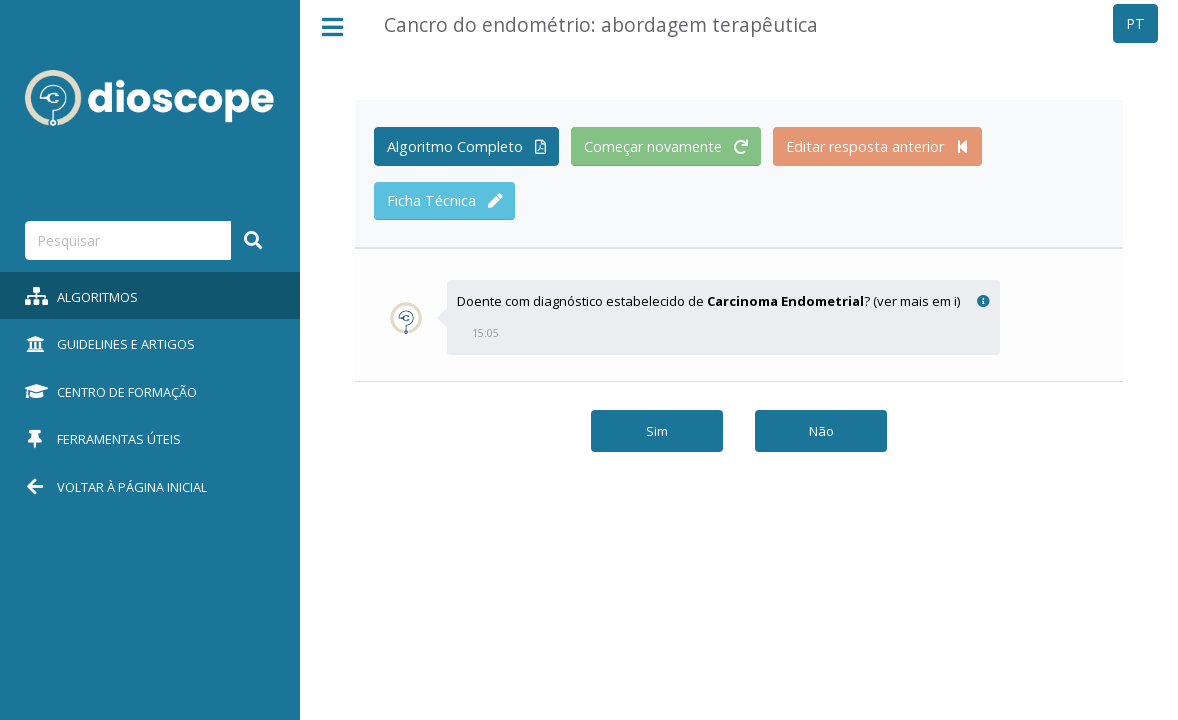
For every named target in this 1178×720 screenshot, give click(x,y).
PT (1135, 23)
